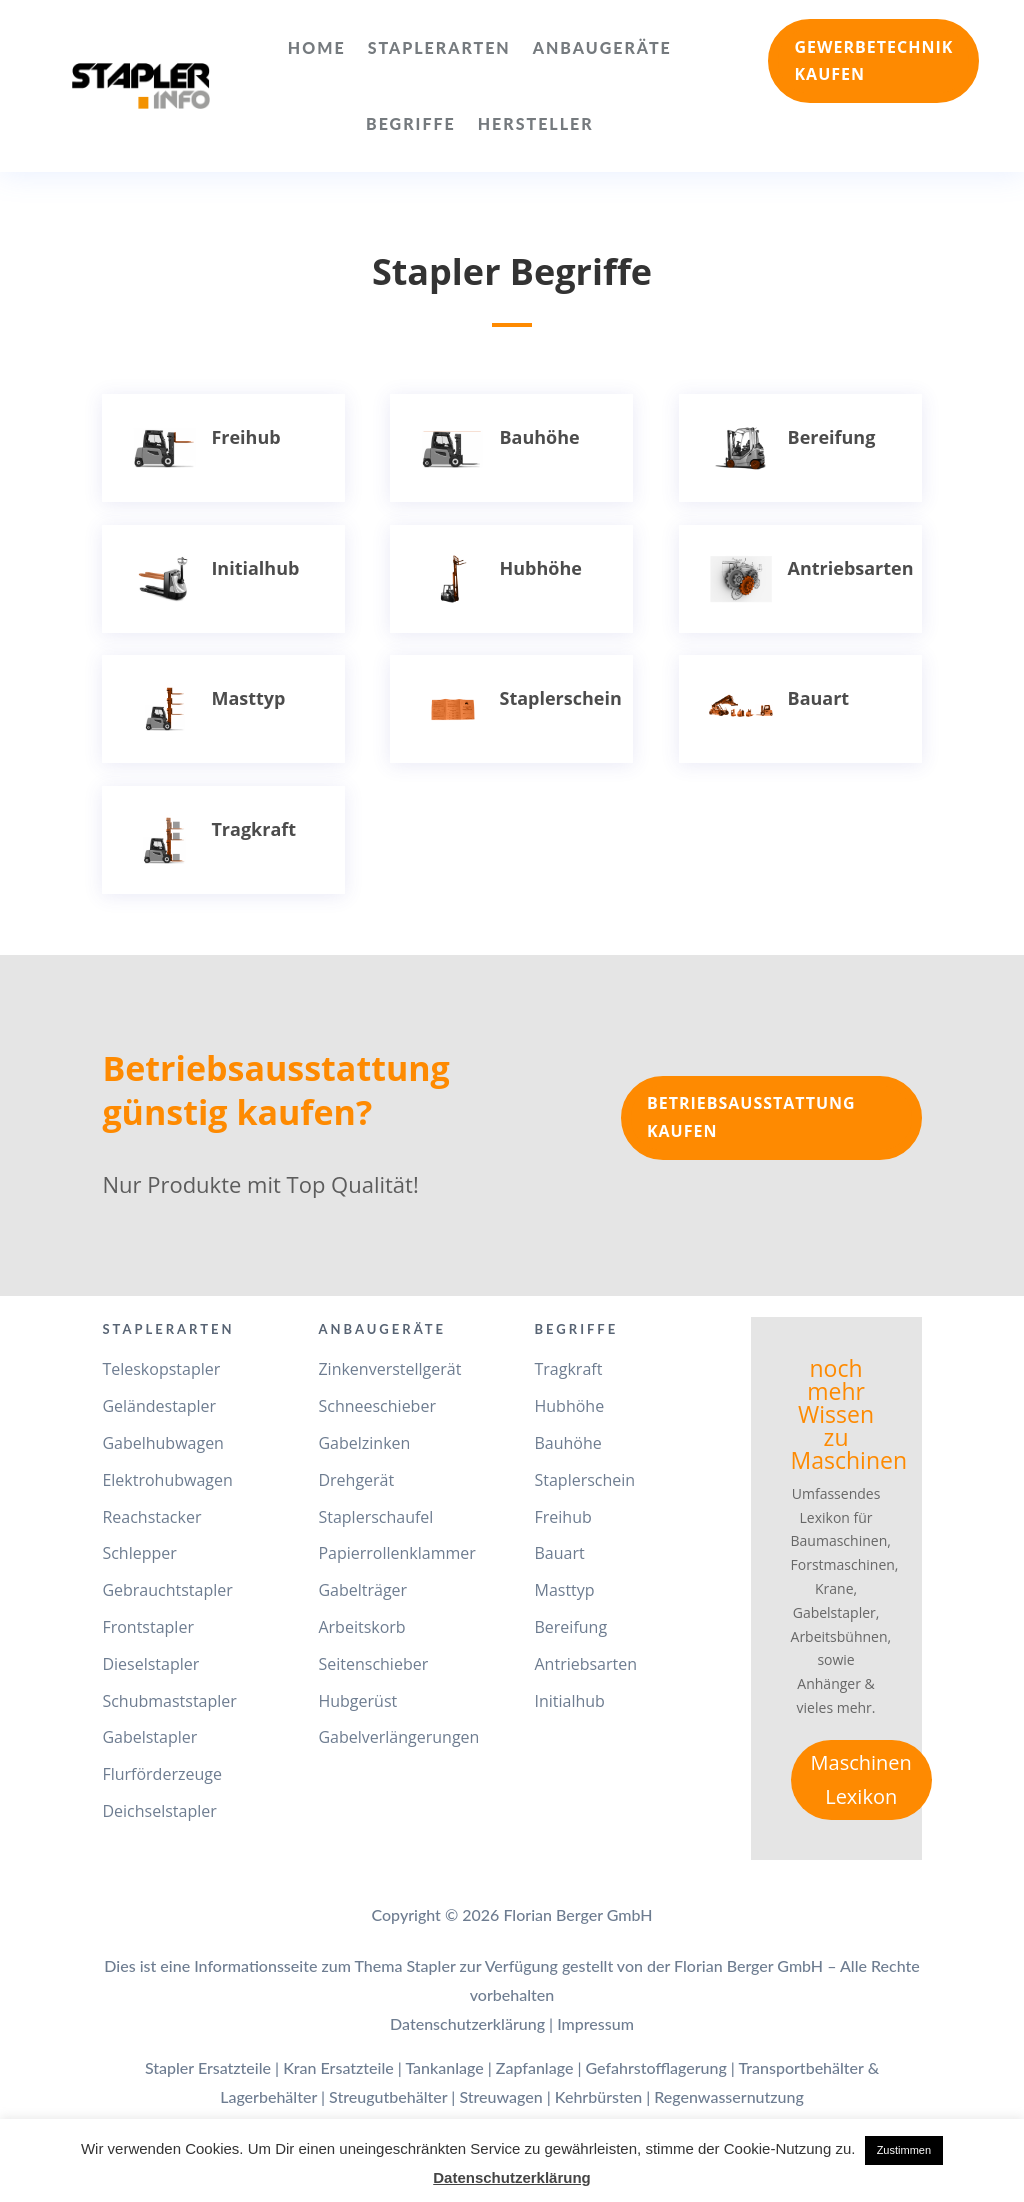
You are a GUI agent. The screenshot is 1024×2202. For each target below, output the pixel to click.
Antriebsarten (851, 568)
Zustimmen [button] (904, 2150)
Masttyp (248, 698)
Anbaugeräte (602, 47)
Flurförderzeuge (161, 1774)
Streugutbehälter (388, 2096)
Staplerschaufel (375, 1517)
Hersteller (536, 123)
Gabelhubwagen (163, 1443)
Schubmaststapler (169, 1701)
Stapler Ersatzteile (208, 2067)
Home (317, 47)
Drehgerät (356, 1480)
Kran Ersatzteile (338, 2067)
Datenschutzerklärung (467, 2023)
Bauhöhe (539, 437)
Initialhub (255, 568)
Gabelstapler (149, 1737)
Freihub (245, 437)
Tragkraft (253, 829)
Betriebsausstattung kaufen (751, 1116)
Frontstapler (148, 1627)
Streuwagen (500, 2096)
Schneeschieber (376, 1406)
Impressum (595, 2023)
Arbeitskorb (361, 1627)
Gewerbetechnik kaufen (873, 60)
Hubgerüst (357, 1701)
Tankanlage (444, 2067)
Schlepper (139, 1553)
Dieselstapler (150, 1664)
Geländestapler (159, 1406)
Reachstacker (151, 1517)
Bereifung (832, 437)
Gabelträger (362, 1590)
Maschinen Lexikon (861, 1779)
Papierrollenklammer (396, 1553)
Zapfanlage (535, 2067)
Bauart (819, 698)
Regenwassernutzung (729, 2096)
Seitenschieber (373, 1664)
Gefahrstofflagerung (656, 2067)
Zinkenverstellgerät (389, 1369)
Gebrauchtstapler (167, 1590)
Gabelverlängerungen (398, 1737)
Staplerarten (439, 47)
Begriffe (411, 123)
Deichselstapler (159, 1811)
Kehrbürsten (598, 2096)
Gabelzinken (364, 1443)
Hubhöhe (540, 568)
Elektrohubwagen (167, 1480)
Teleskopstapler (161, 1369)
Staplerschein (560, 698)
